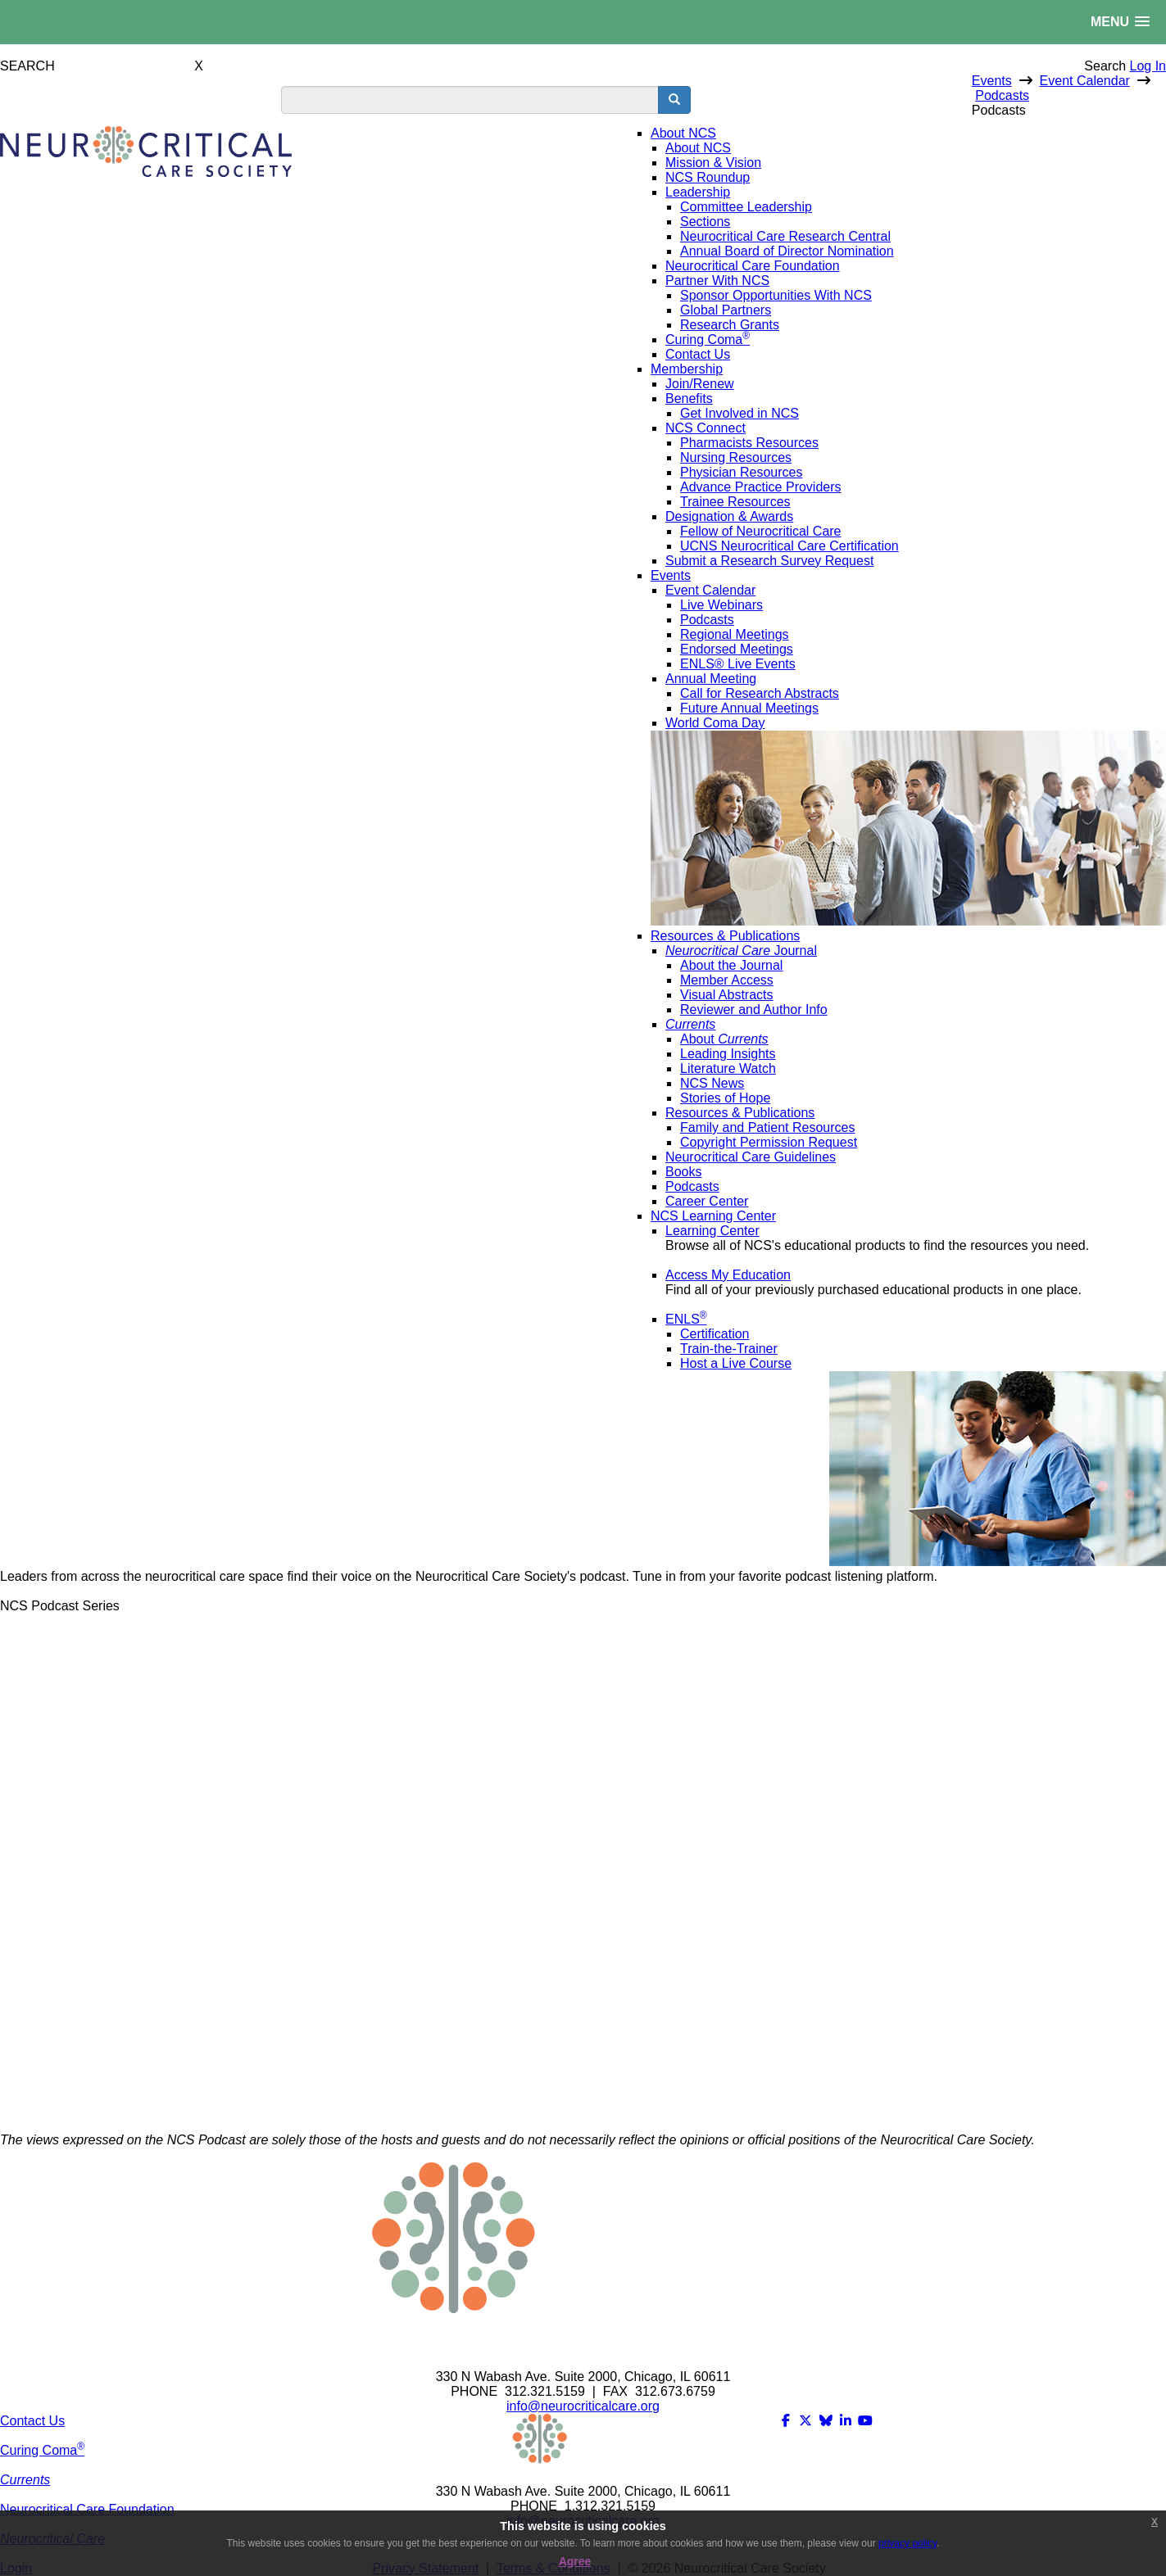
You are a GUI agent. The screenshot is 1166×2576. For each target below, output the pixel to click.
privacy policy (907, 2543)
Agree (575, 2561)
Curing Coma (42, 2450)
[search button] (674, 100)
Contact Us (32, 2421)
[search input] (470, 100)
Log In (1148, 66)
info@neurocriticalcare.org (583, 2406)
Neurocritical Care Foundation (87, 2509)
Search (1105, 66)
